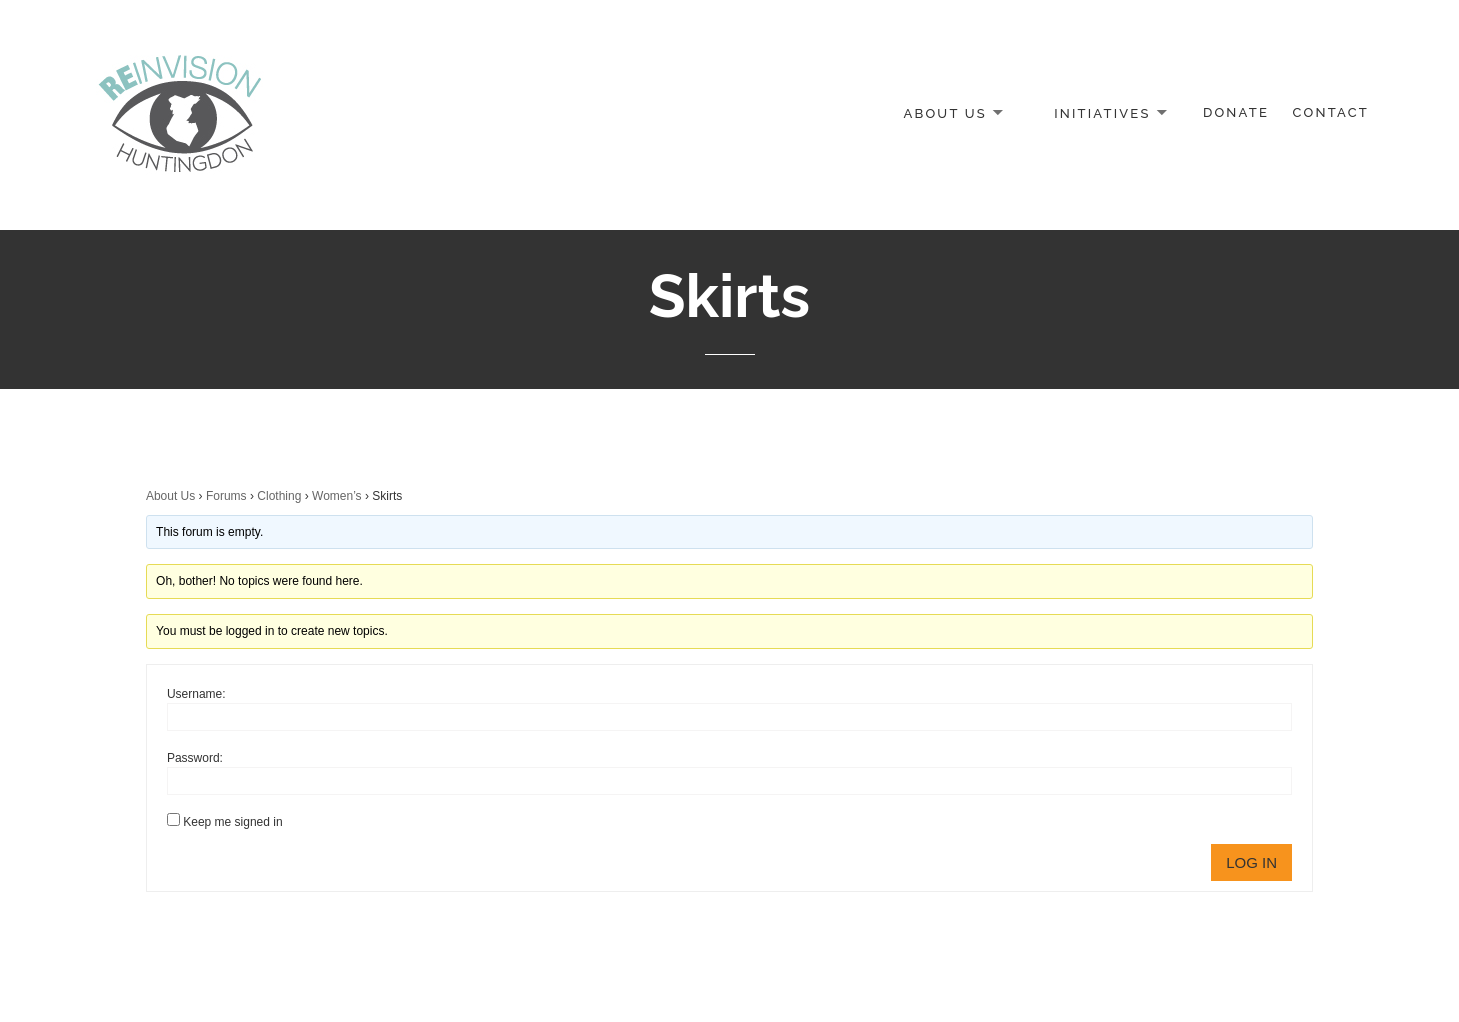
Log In (1251, 862)
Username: (196, 694)
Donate (1236, 112)
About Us (944, 112)
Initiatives (1102, 112)
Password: (195, 758)
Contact (1331, 112)
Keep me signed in (232, 822)
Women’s (337, 496)
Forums (226, 496)
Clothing (279, 496)
